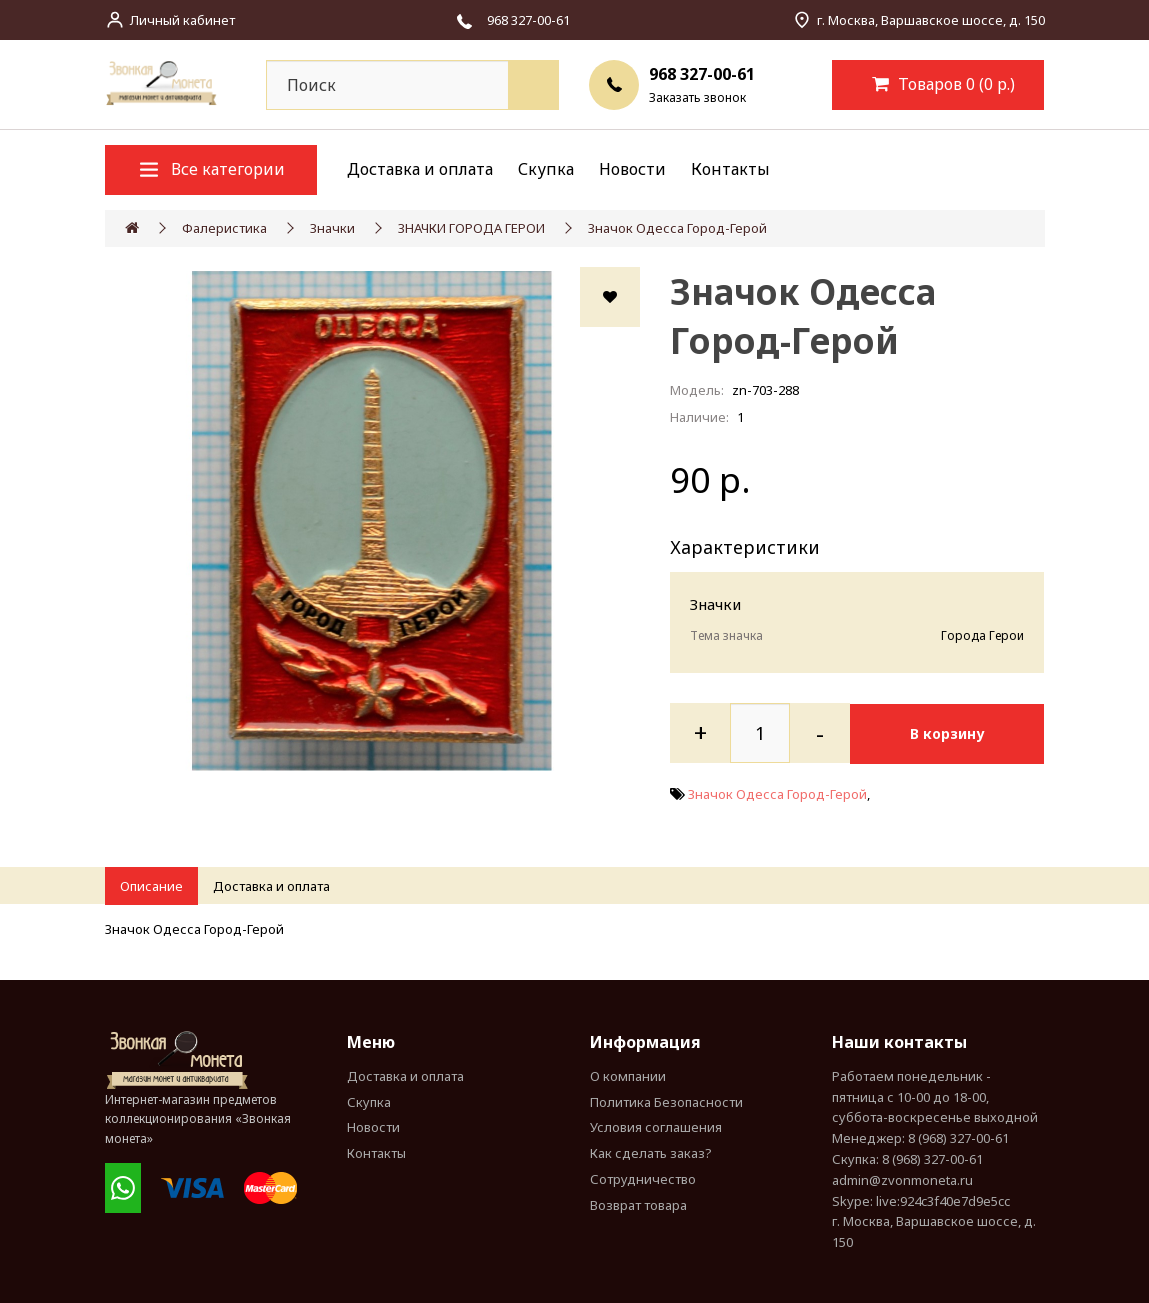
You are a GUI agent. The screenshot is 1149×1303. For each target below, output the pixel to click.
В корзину (951, 732)
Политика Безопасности (666, 1102)
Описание (151, 886)
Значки (332, 228)
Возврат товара (638, 1205)
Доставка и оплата (420, 169)
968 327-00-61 (702, 74)
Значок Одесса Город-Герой (677, 228)
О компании (628, 1076)
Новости (632, 169)
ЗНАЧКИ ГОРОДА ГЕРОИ (471, 228)
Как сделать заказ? (651, 1153)
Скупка (546, 169)
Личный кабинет (182, 20)
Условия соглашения (656, 1127)
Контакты (730, 169)
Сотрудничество (643, 1179)
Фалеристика (224, 228)
